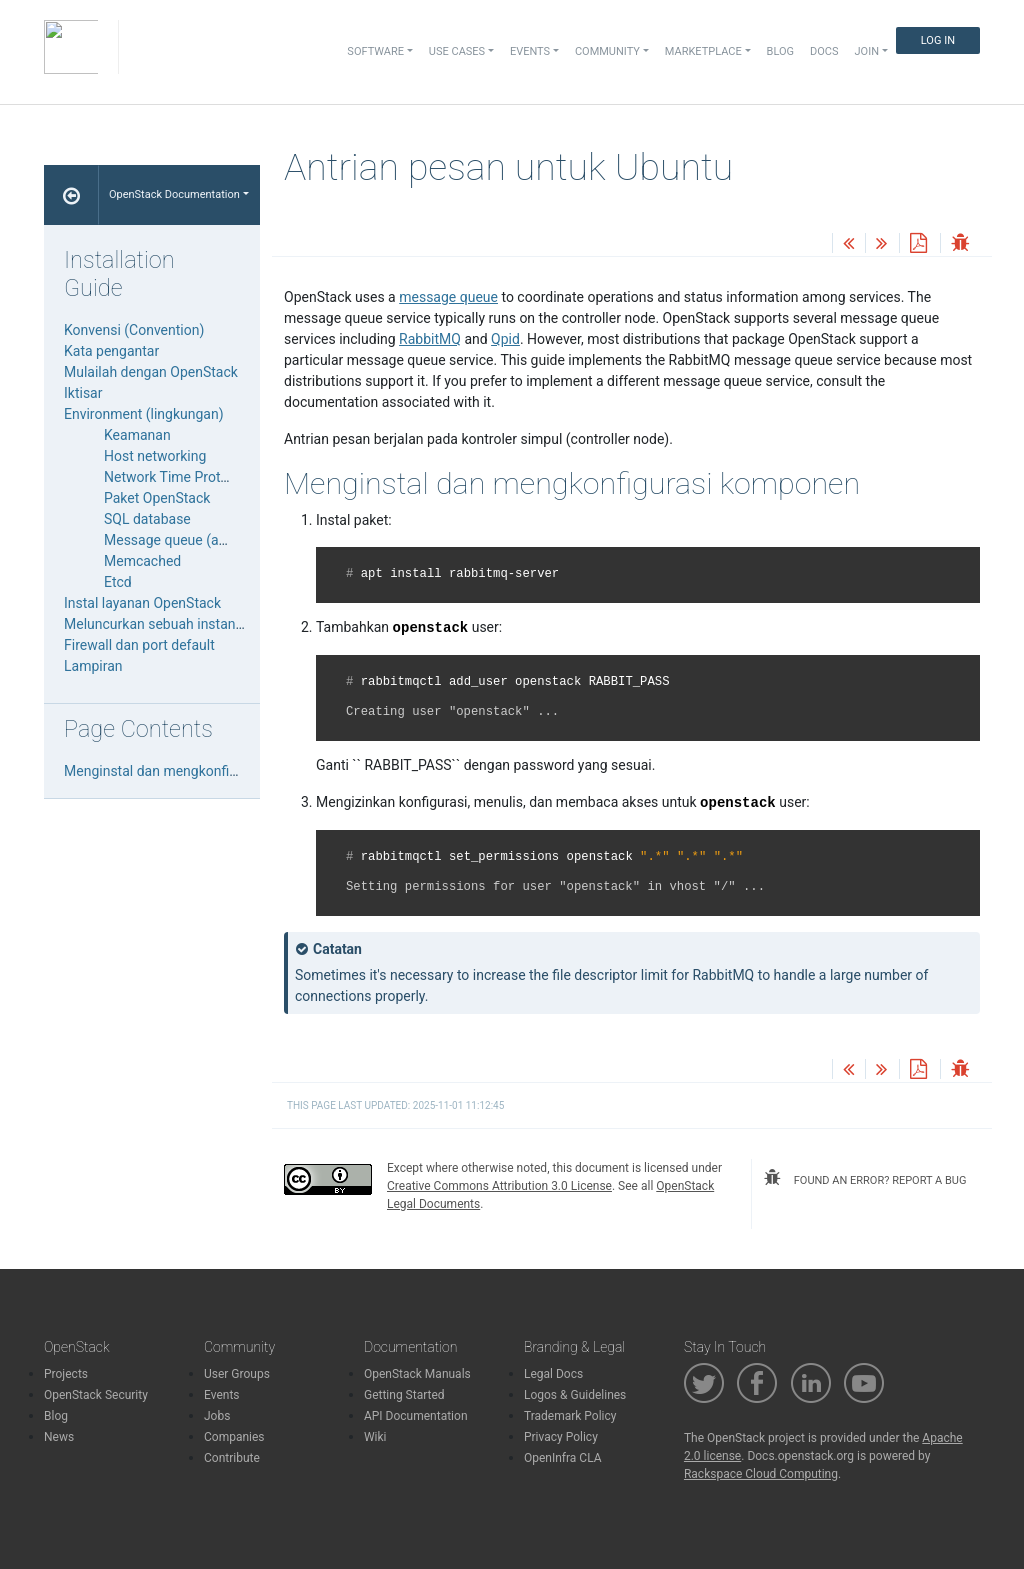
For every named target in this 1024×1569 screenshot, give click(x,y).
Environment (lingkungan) (144, 414)
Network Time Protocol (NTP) (195, 477)
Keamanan (137, 435)
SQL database (147, 519)
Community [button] (607, 51)
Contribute (232, 1458)
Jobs (217, 1416)
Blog (781, 51)
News (59, 1437)
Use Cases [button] (457, 51)
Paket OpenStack (157, 498)
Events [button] (530, 51)
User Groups (237, 1374)
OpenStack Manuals (417, 1374)
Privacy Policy (561, 1437)
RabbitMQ (430, 339)
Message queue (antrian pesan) (202, 540)
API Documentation (416, 1416)
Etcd (118, 582)
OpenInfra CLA (563, 1458)
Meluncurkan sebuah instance (157, 624)
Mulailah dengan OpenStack (151, 372)
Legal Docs (553, 1374)
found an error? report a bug (865, 1178)
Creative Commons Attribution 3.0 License (499, 1186)
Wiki (375, 1437)
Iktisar (83, 393)
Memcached (142, 561)
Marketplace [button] (703, 51)
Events (222, 1395)
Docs (824, 51)
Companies (234, 1437)
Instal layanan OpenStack (142, 603)
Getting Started (404, 1395)
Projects (66, 1374)
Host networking (155, 456)
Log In (938, 40)
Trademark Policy (570, 1416)
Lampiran (93, 666)
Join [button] (867, 51)
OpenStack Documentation (174, 194)
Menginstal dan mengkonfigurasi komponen (200, 771)
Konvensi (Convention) (134, 330)
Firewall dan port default (139, 645)
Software (375, 51)
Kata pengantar (111, 351)
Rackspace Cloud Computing (761, 1474)
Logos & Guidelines (575, 1395)
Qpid (505, 339)
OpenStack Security (96, 1395)
